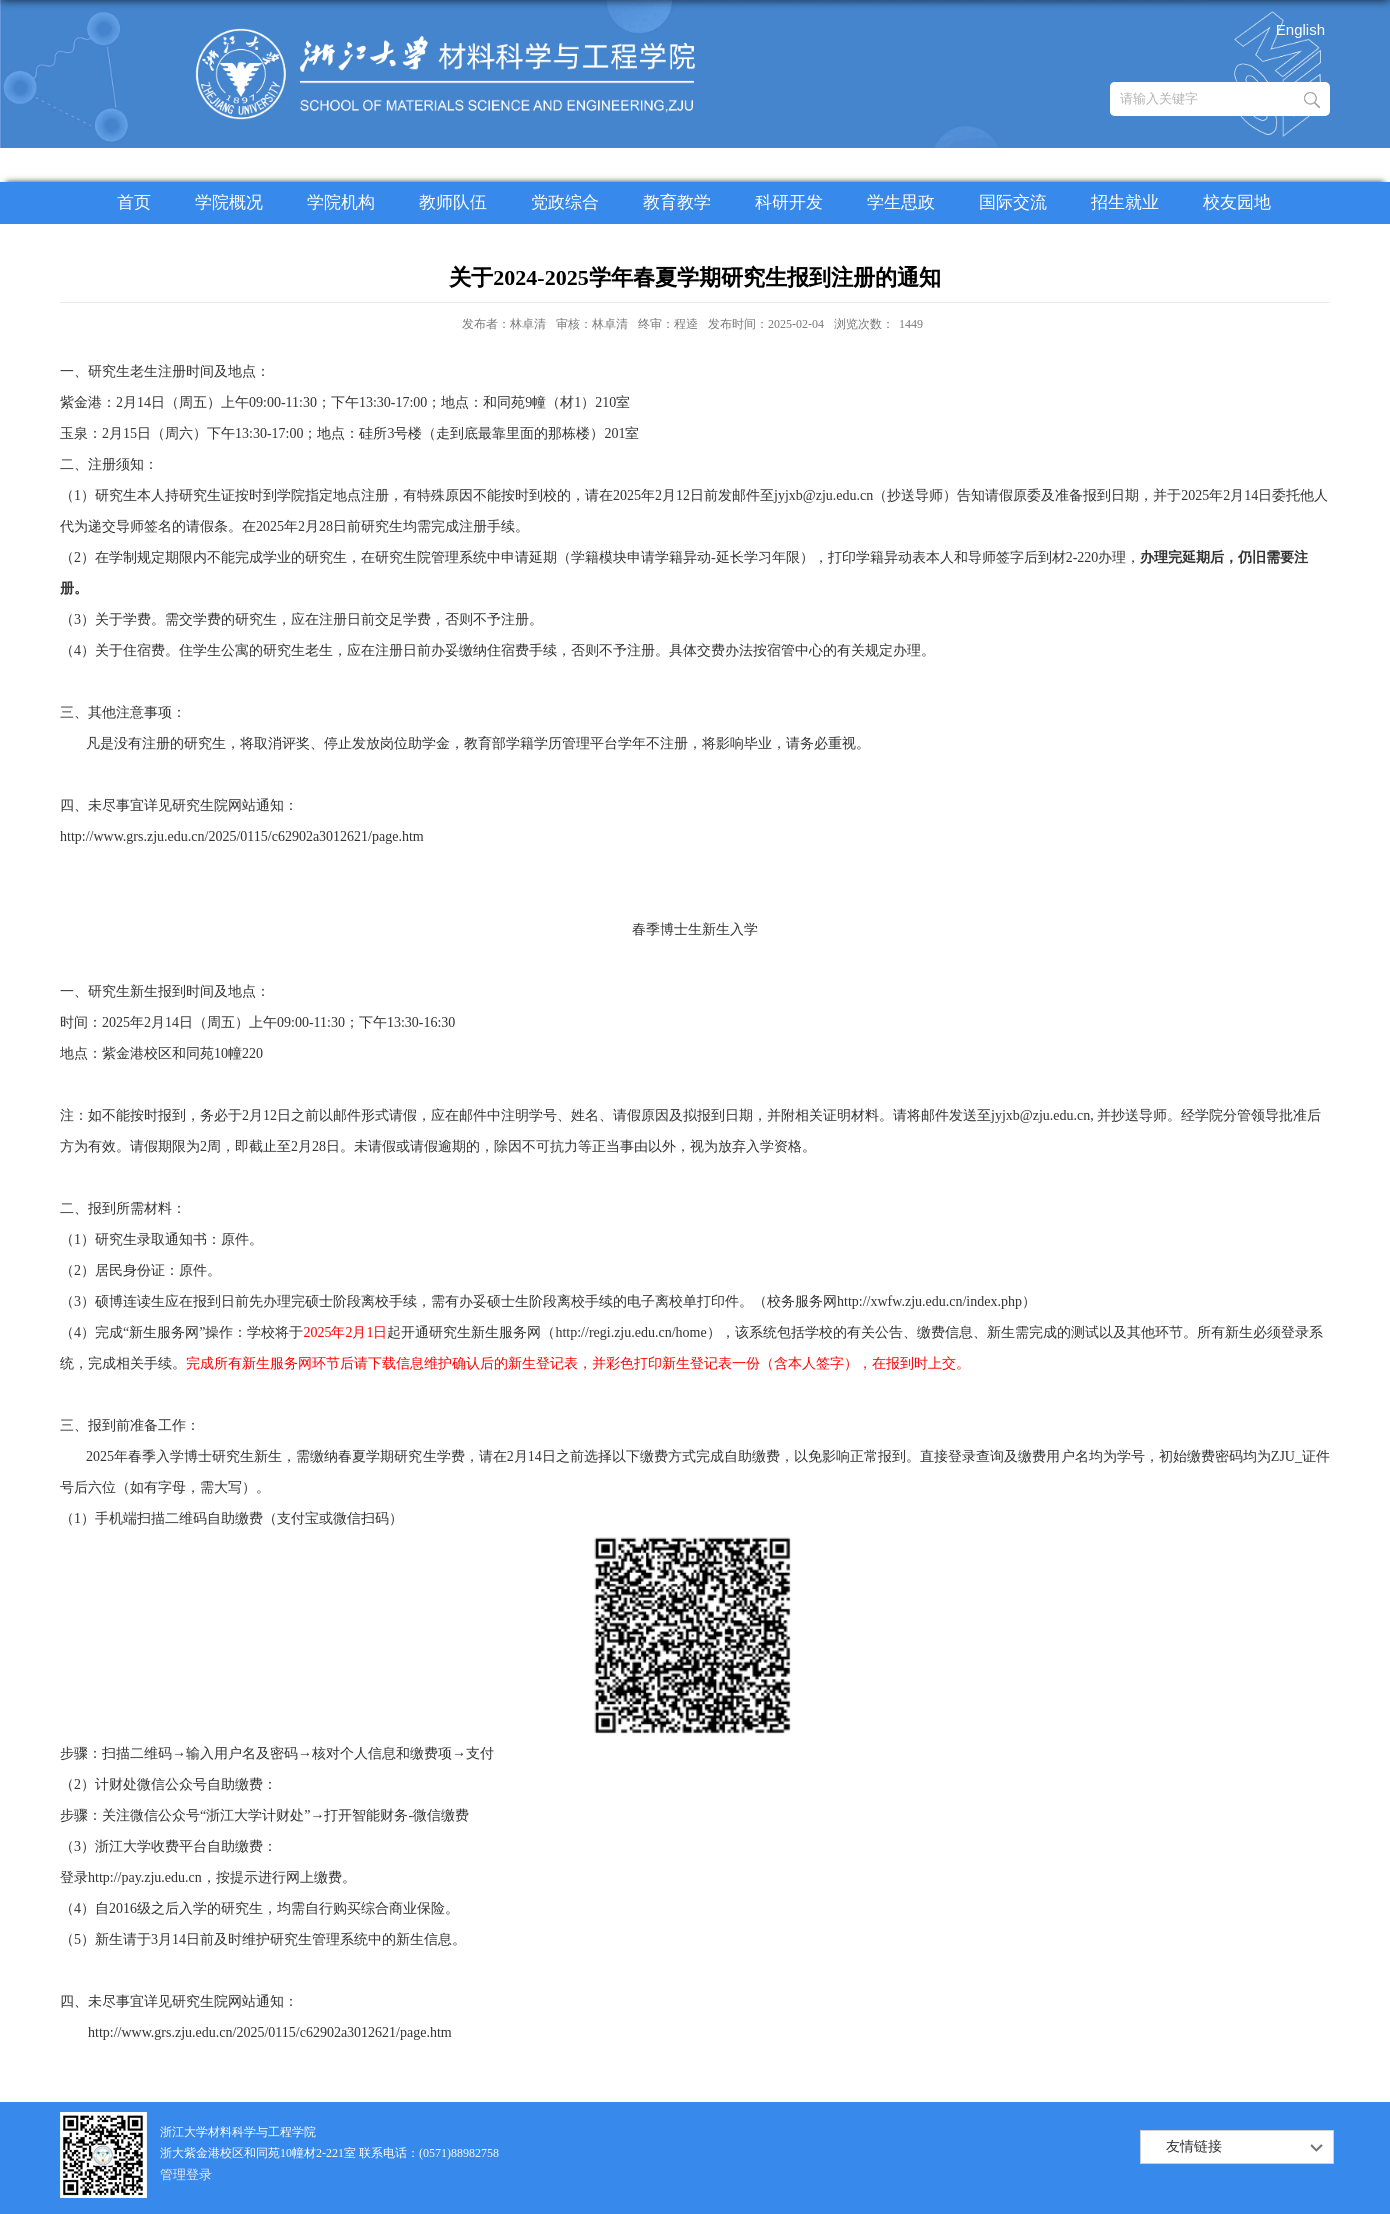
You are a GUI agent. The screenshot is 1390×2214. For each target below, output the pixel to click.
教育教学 (677, 202)
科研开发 (789, 202)
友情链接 (1194, 2146)
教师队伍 (453, 202)
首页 (134, 202)
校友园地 (1237, 202)
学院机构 (341, 202)
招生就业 (1125, 202)
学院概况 (229, 202)
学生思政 (901, 202)
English (1300, 29)
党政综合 (565, 202)
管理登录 (186, 2174)
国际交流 (1013, 202)
